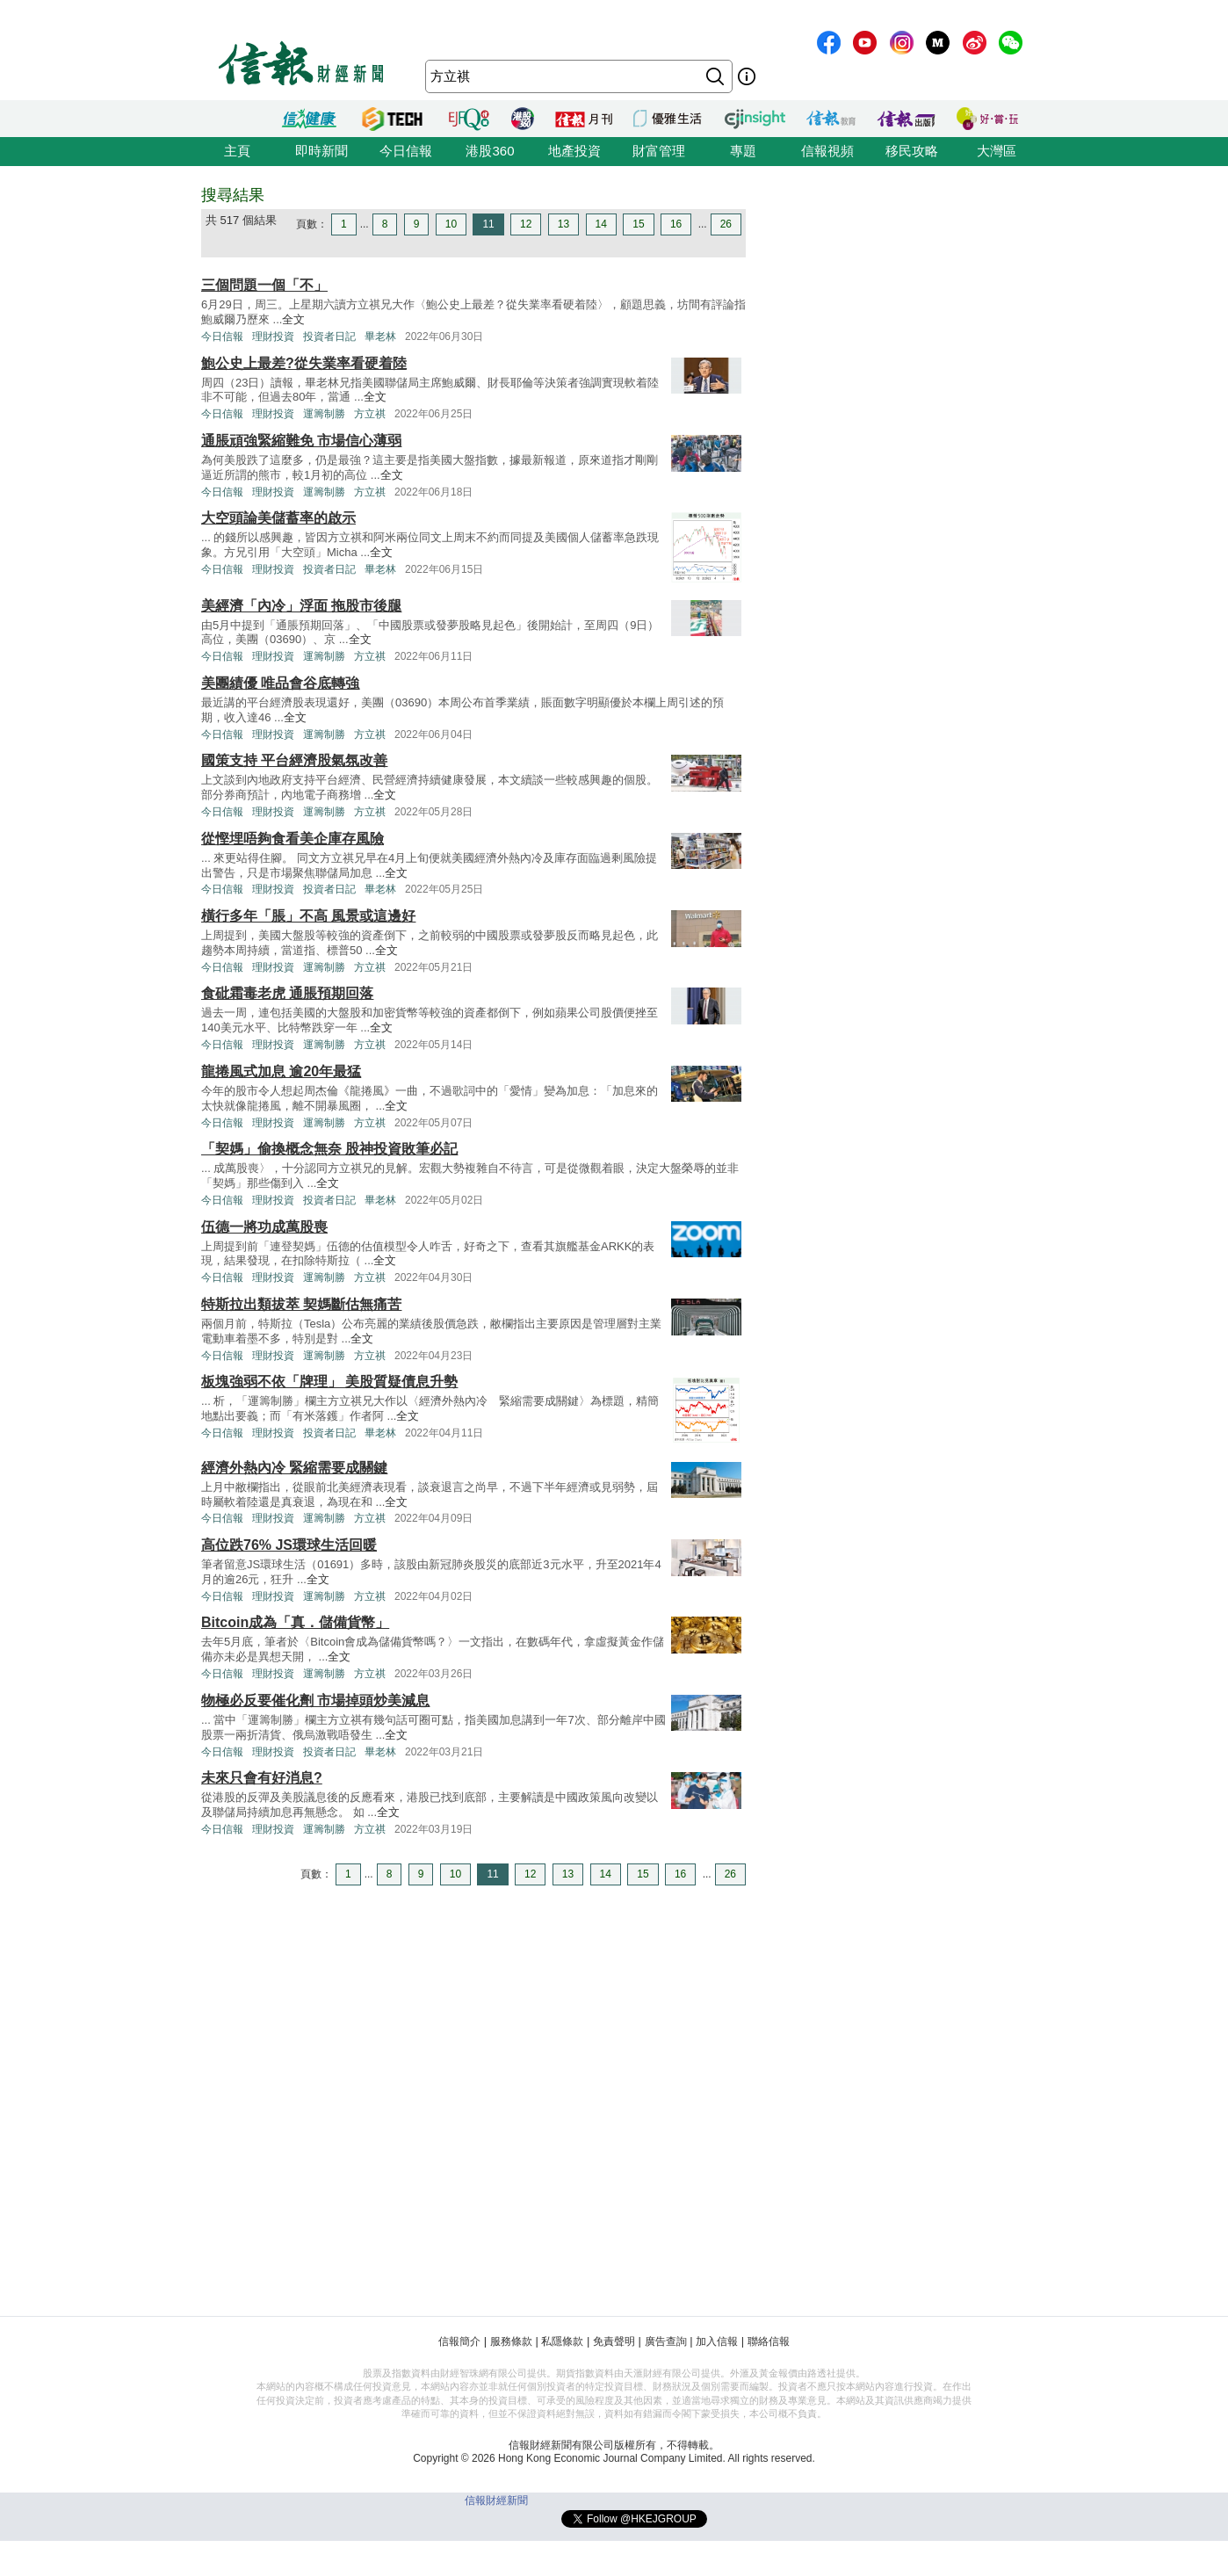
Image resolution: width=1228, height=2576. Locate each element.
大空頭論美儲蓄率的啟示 (278, 517)
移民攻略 (911, 150)
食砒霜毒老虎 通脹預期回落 (287, 993)
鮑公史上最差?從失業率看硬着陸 (304, 363)
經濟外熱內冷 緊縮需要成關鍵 (294, 1467)
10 (451, 224)
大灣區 (996, 150)
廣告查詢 (666, 2341)
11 (488, 224)
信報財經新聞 (496, 2500)
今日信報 (405, 150)
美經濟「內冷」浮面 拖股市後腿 (301, 605)
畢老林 (380, 336)
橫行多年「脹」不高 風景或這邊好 (308, 915)
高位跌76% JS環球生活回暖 (289, 1545)
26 (726, 224)
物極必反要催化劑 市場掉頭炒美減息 (315, 1700)
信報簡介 (459, 2341)
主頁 (237, 150)
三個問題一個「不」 (264, 285)
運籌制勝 (324, 414)
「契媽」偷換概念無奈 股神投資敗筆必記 (329, 1148)
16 (676, 224)
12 (525, 224)
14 (601, 224)
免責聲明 (614, 2341)
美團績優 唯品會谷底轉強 (280, 683)
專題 (743, 150)
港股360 (490, 150)
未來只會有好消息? (261, 1777)
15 (638, 224)
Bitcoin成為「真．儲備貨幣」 (295, 1622)
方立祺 (370, 414)
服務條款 (511, 2341)
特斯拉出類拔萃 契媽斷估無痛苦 (301, 1304)
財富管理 (658, 150)
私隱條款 (562, 2341)
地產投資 (574, 150)
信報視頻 (827, 150)
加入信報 (717, 2341)
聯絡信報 (769, 2341)
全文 (293, 319)
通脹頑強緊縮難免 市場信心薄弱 (301, 440)
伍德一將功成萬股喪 (264, 1226)
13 (563, 224)
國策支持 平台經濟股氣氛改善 (294, 760)
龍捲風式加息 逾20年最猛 (281, 1071)
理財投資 (273, 336)
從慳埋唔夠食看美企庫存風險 (292, 838)
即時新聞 (321, 150)
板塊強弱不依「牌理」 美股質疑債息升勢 (329, 1381)
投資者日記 (329, 336)
